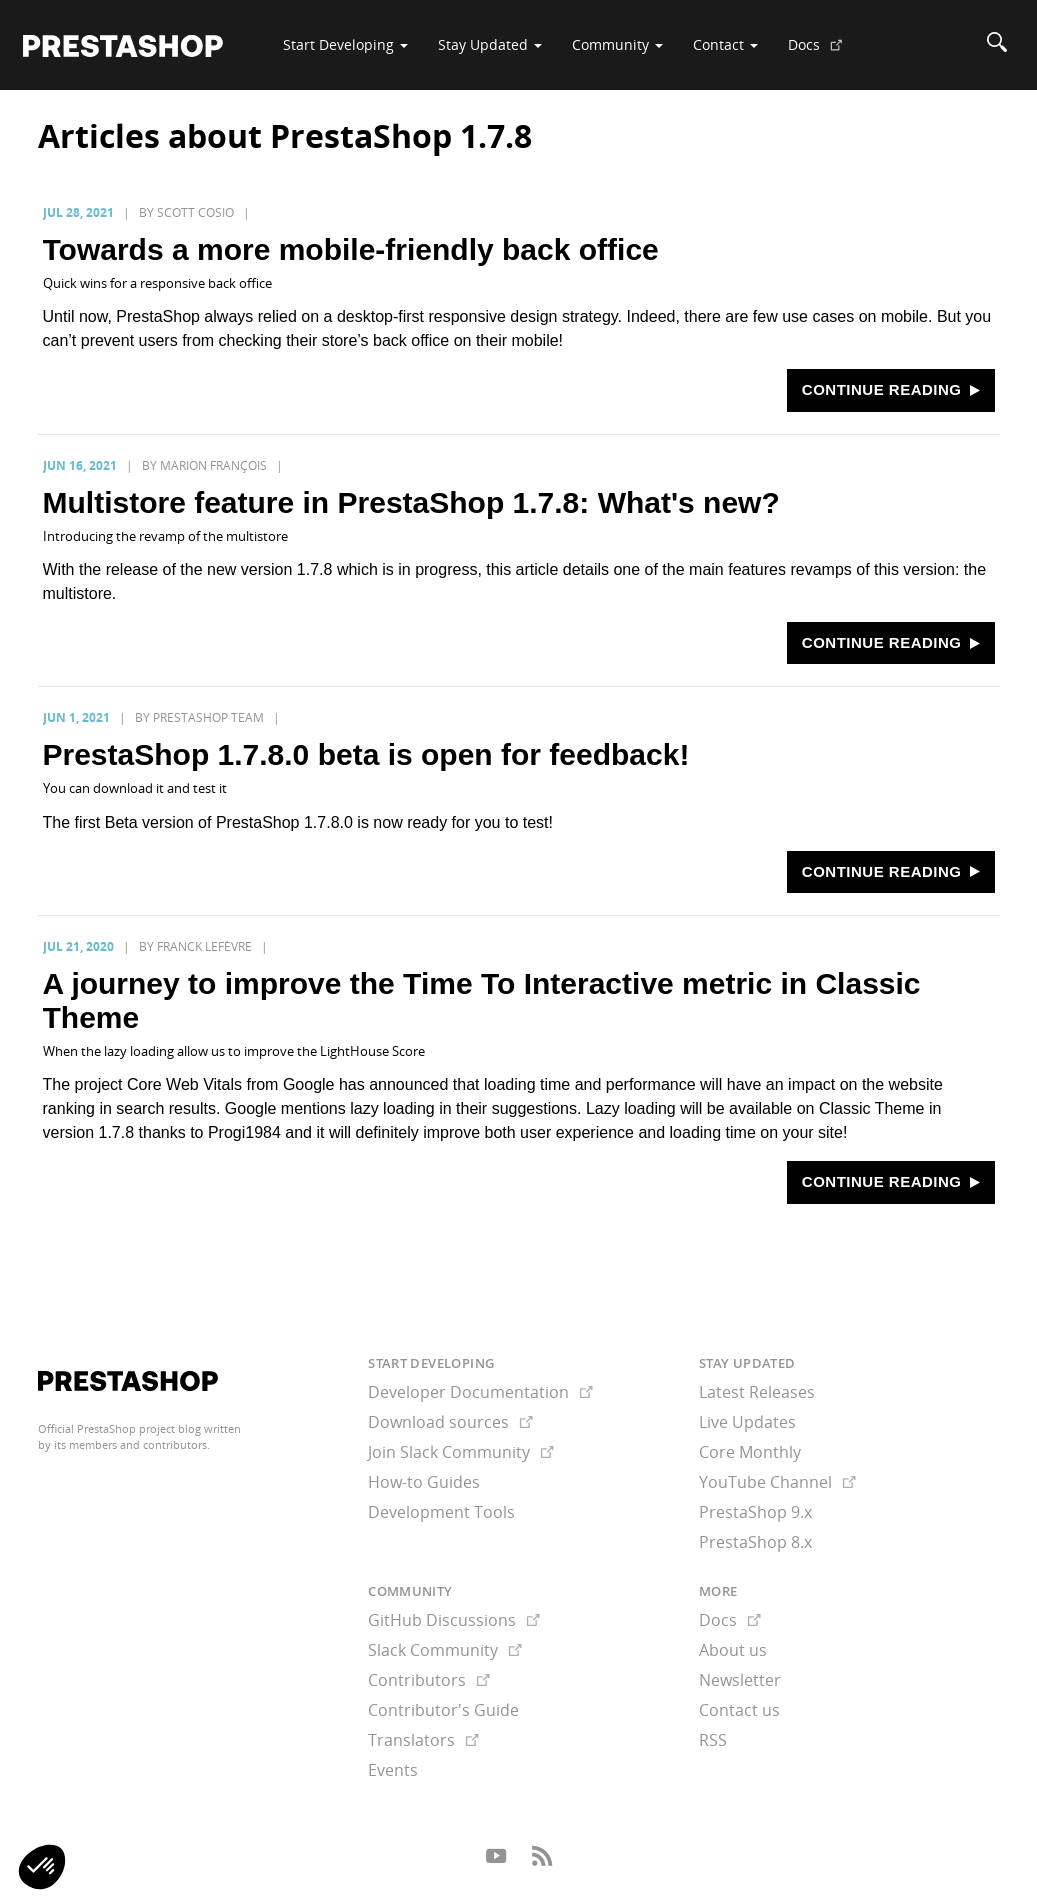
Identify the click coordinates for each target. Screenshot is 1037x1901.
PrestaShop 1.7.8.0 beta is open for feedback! (366, 754)
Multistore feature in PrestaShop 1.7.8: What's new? (411, 502)
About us (733, 1650)
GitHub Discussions (454, 1620)
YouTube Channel (777, 1482)
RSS (713, 1740)
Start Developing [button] (345, 44)
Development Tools (441, 1512)
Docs (823, 52)
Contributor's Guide (443, 1710)
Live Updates (747, 1422)
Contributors (429, 1680)
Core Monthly (750, 1452)
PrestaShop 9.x (755, 1512)
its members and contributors (130, 1444)
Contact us (739, 1710)
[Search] (997, 45)
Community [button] (617, 44)
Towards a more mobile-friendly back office (351, 249)
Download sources (450, 1422)
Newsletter (740, 1680)
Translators (423, 1740)
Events (393, 1770)
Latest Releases (757, 1392)
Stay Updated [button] (490, 44)
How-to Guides (424, 1482)
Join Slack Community (461, 1452)
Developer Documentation (480, 1392)
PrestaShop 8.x (755, 1542)
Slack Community (445, 1650)
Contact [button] (725, 44)
